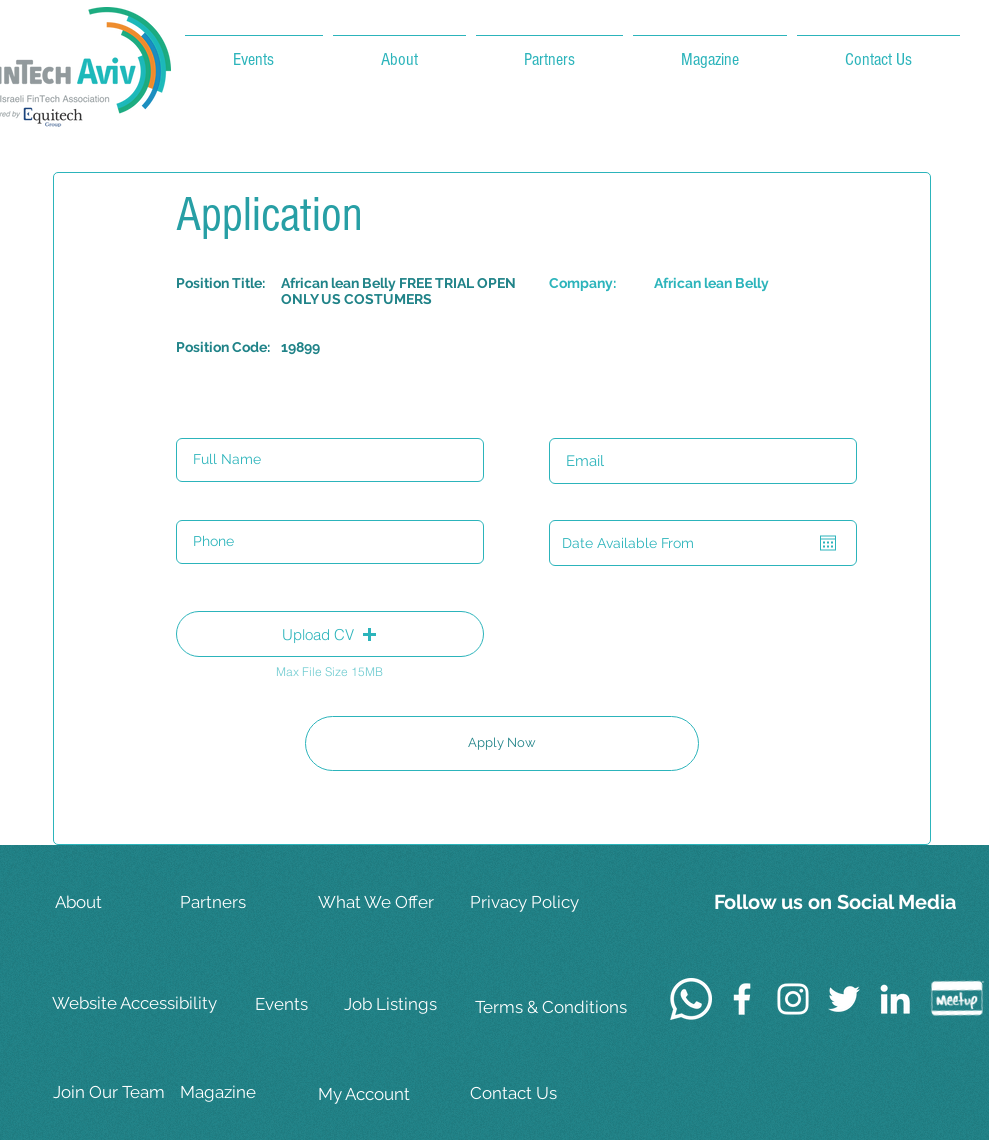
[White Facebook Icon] (742, 999)
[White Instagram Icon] (793, 999)
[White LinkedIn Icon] (895, 999)
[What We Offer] (381, 902)
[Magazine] (243, 1092)
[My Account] (381, 1094)
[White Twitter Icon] (844, 999)
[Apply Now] (502, 743)
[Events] (318, 1004)
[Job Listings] (407, 1004)
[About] (118, 902)
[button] (330, 634)
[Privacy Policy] (535, 902)
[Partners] (243, 902)
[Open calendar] (828, 543)
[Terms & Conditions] (551, 1007)
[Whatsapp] (691, 999)
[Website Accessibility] (138, 1004)
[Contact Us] (535, 1093)
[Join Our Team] (116, 1092)
